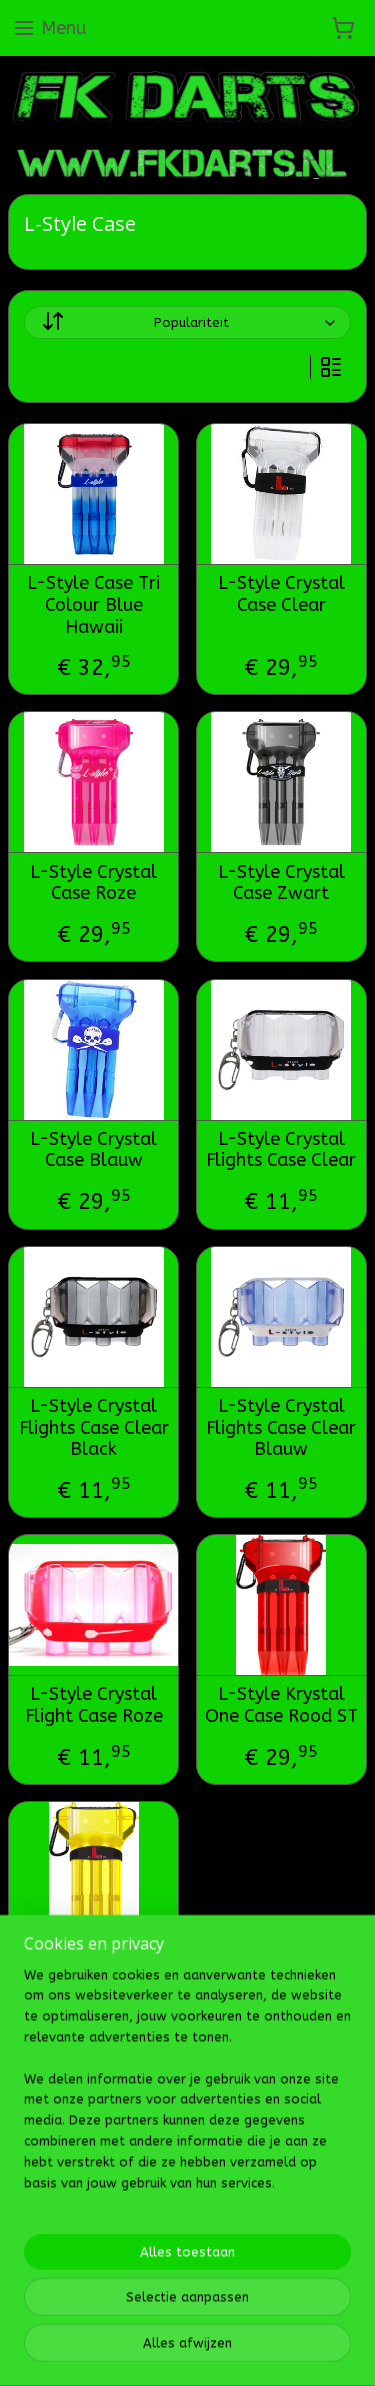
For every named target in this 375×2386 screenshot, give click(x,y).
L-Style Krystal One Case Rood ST (281, 1706)
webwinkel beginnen (296, 2254)
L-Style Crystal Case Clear (281, 595)
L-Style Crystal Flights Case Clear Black (94, 1428)
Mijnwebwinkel (219, 2287)
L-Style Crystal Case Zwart (281, 883)
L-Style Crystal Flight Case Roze (94, 1706)
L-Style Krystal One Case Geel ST (93, 1973)
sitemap (186, 2254)
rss (225, 2254)
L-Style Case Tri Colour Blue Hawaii (93, 606)
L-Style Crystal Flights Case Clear (281, 1150)
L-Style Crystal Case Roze (93, 883)
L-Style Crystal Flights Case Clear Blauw (281, 1428)
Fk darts (47, 2190)
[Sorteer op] (187, 323)
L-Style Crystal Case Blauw (93, 1150)
